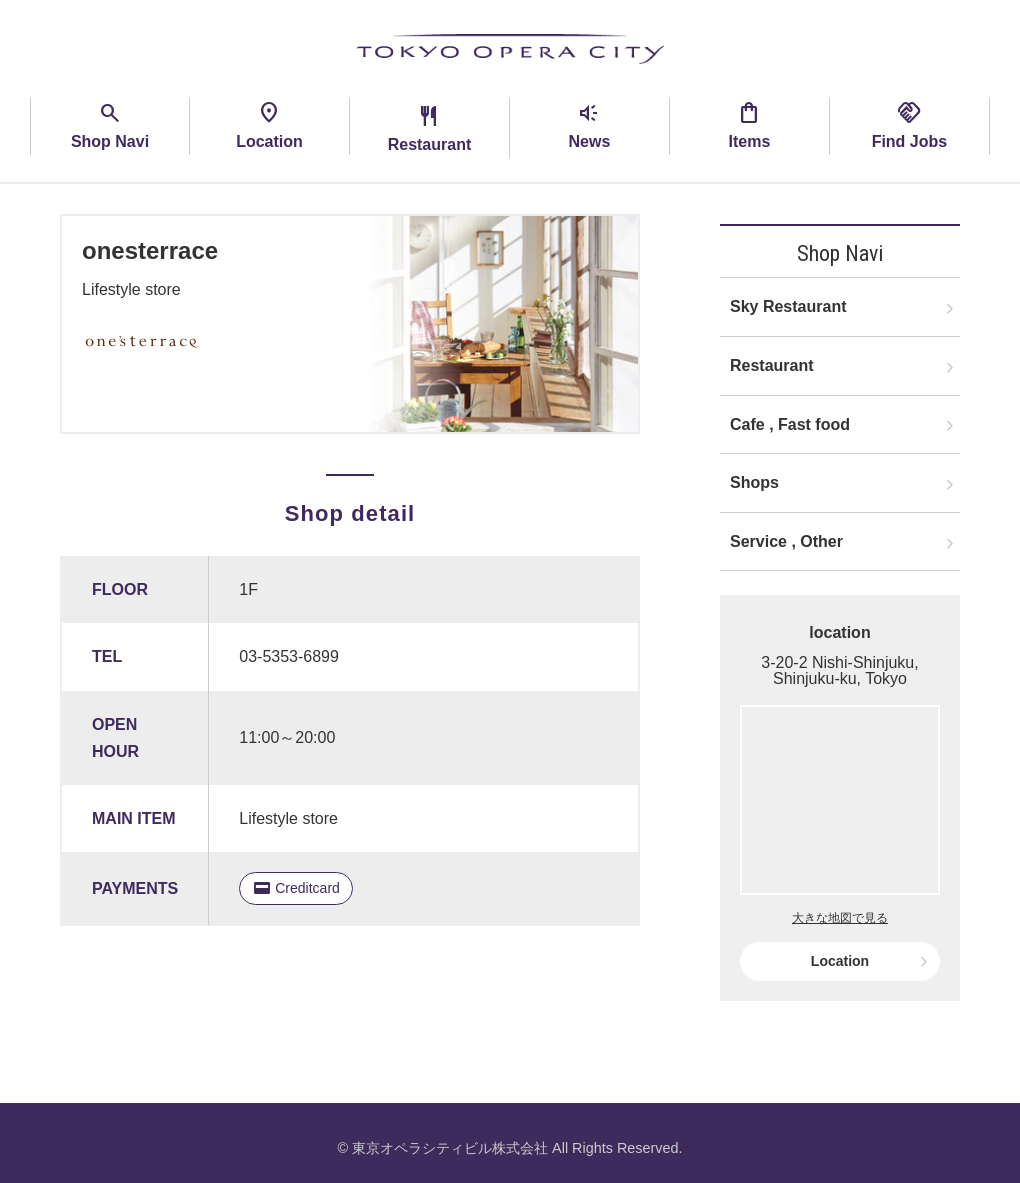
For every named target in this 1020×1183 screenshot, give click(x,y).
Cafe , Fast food (790, 424)
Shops (754, 482)
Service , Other (786, 541)
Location (840, 961)
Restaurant (772, 365)
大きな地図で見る (840, 918)
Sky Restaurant (788, 306)
